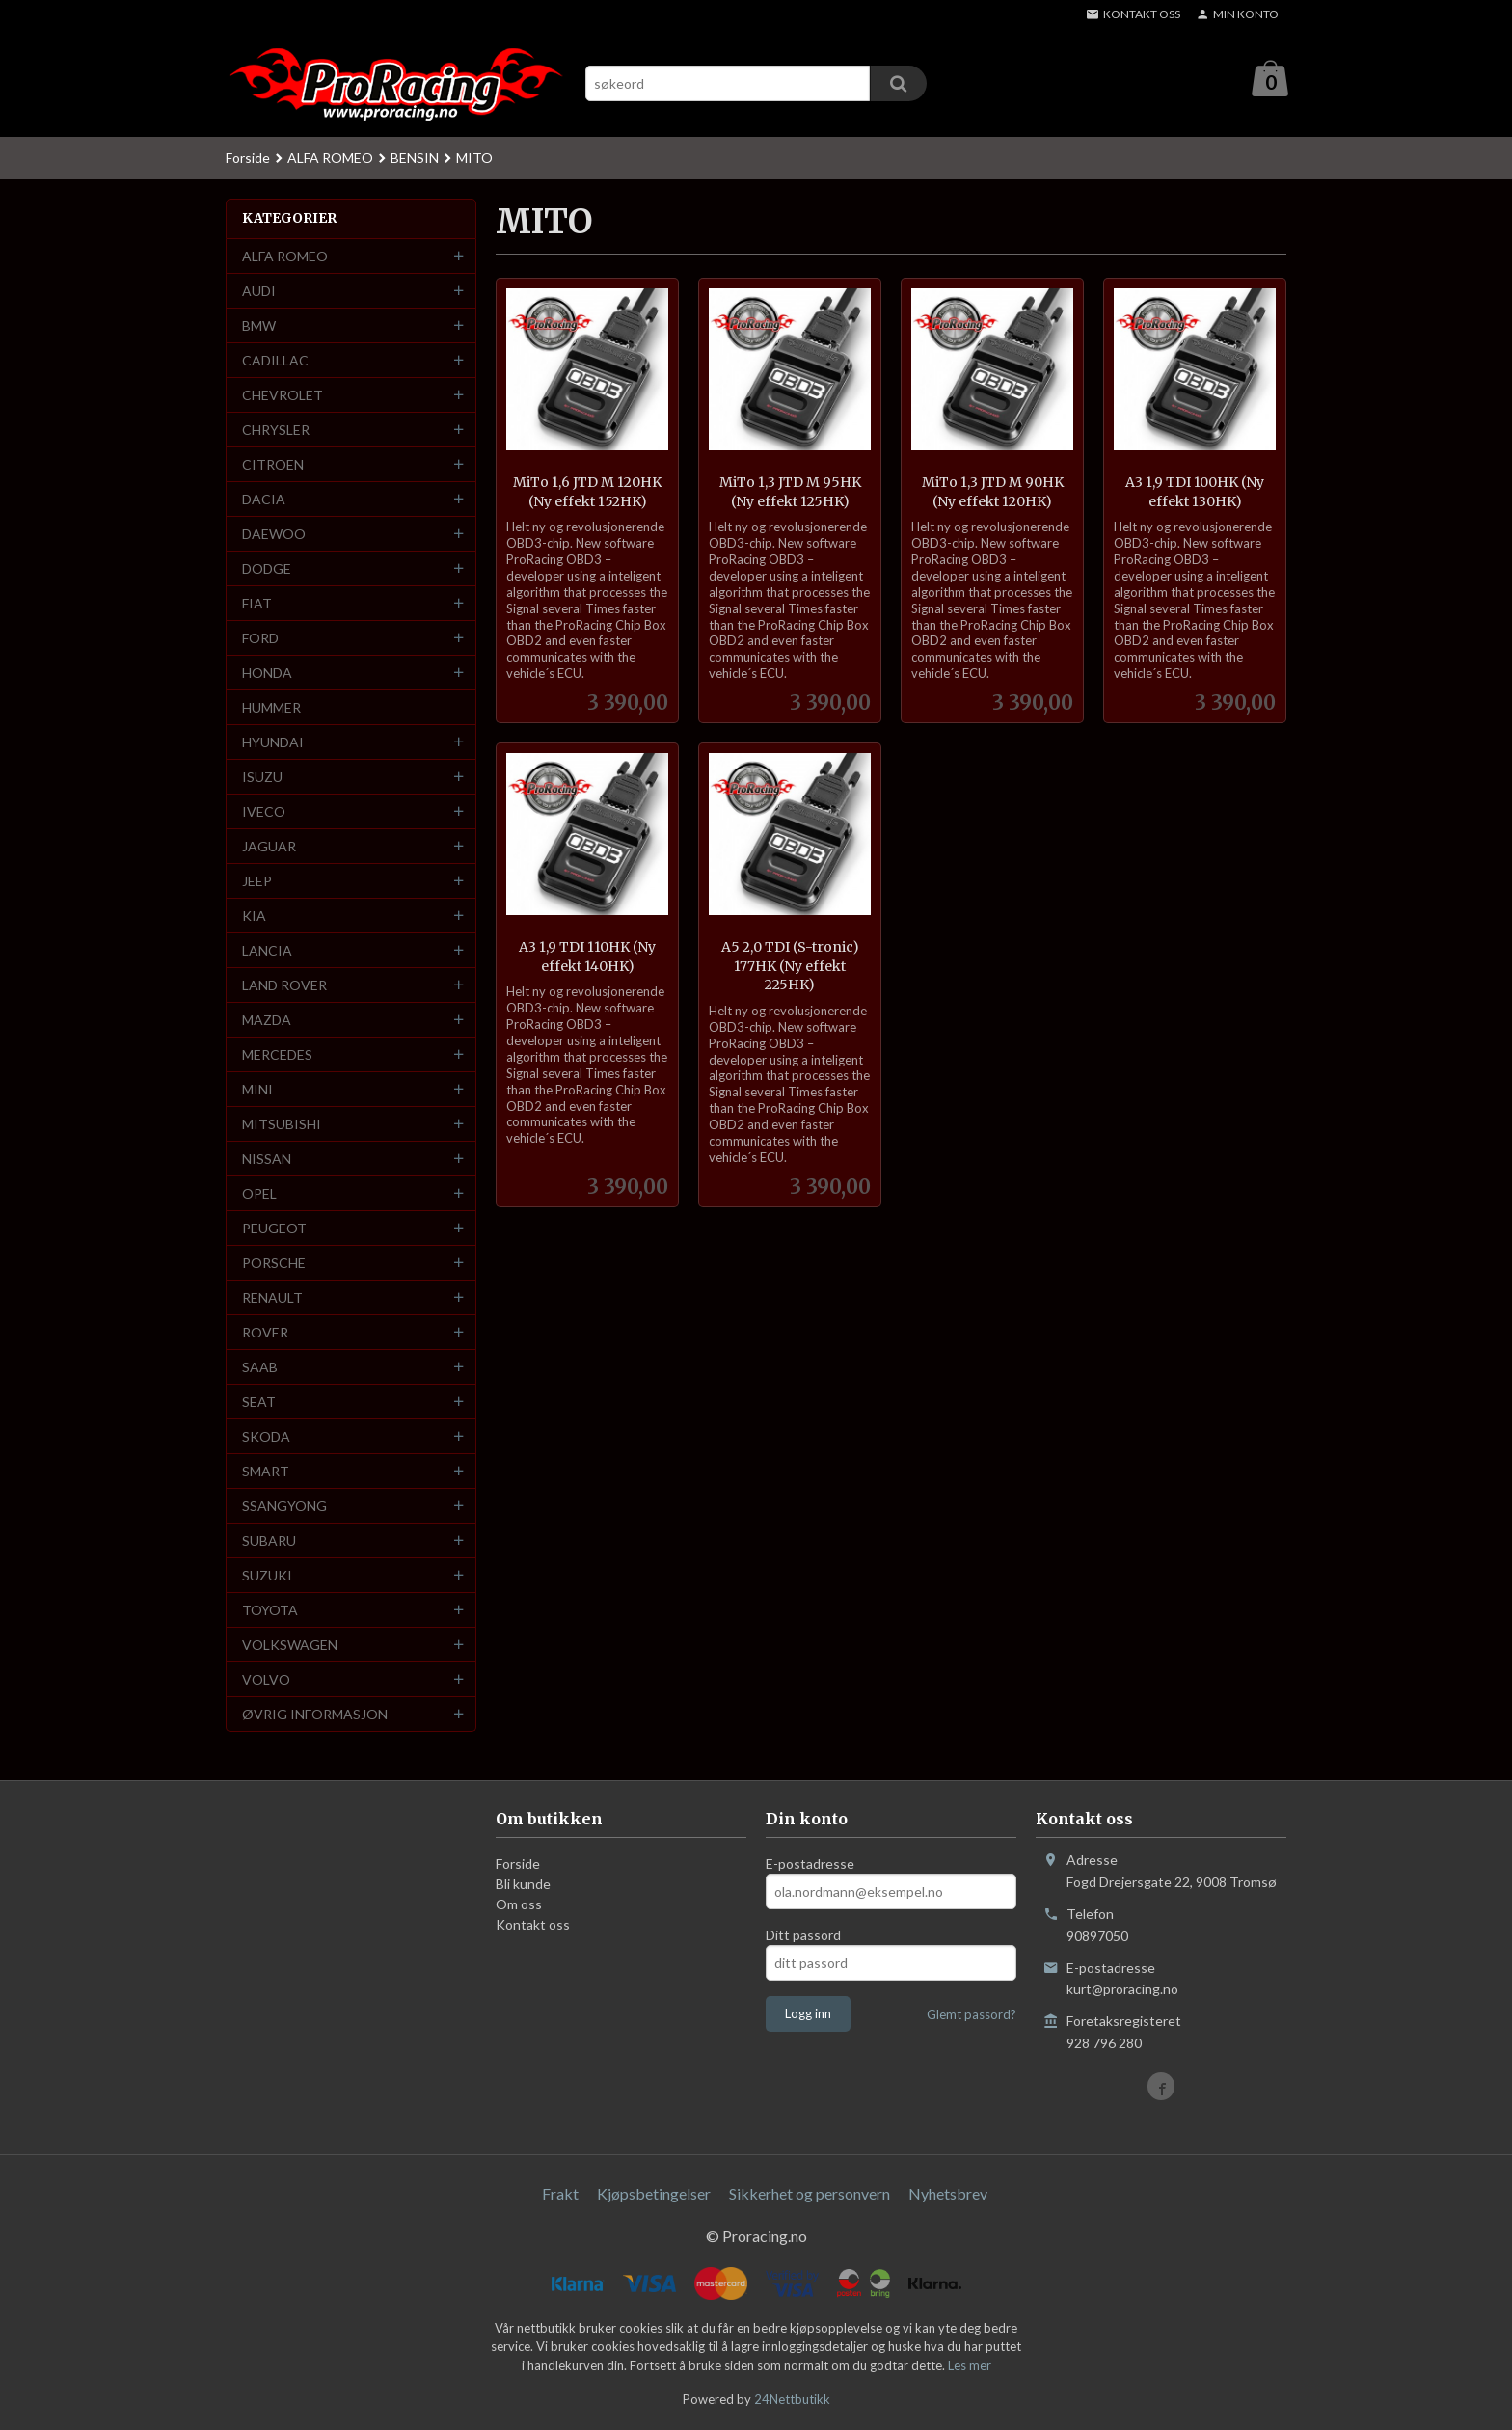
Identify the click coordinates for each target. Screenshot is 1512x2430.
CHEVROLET (282, 396)
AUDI (259, 292)
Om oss (519, 1905)
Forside (248, 158)
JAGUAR (269, 847)
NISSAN (266, 1159)
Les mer (969, 2366)
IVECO (263, 812)
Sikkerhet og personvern (809, 2194)
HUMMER (271, 708)
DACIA (263, 500)
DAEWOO (274, 534)
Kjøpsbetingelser (654, 2194)
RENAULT (272, 1298)
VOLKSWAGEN (290, 1645)
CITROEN (273, 465)
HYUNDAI (273, 743)
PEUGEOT (274, 1229)
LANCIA (267, 951)
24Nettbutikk (792, 2400)
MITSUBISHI (281, 1125)
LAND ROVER (284, 986)
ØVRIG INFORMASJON (315, 1715)
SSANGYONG (284, 1506)
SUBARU (269, 1541)
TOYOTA (270, 1611)
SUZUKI (267, 1576)
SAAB (260, 1368)
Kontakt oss (533, 1925)
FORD (260, 639)
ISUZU (262, 778)
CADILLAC (275, 361)
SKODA (266, 1437)
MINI (257, 1090)
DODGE (266, 569)
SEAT (259, 1402)
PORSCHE (274, 1264)
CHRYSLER (276, 430)
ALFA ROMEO (285, 257)
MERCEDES (277, 1055)
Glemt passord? (971, 2015)
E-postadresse (810, 1864)
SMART (265, 1472)
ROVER (265, 1333)
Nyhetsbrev (947, 2194)
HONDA (267, 673)
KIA (254, 916)
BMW (259, 326)
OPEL (259, 1194)
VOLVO (266, 1680)
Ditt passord (803, 1936)
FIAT (257, 604)
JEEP (257, 882)
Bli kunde (523, 1884)
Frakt (560, 2194)
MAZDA (266, 1020)
